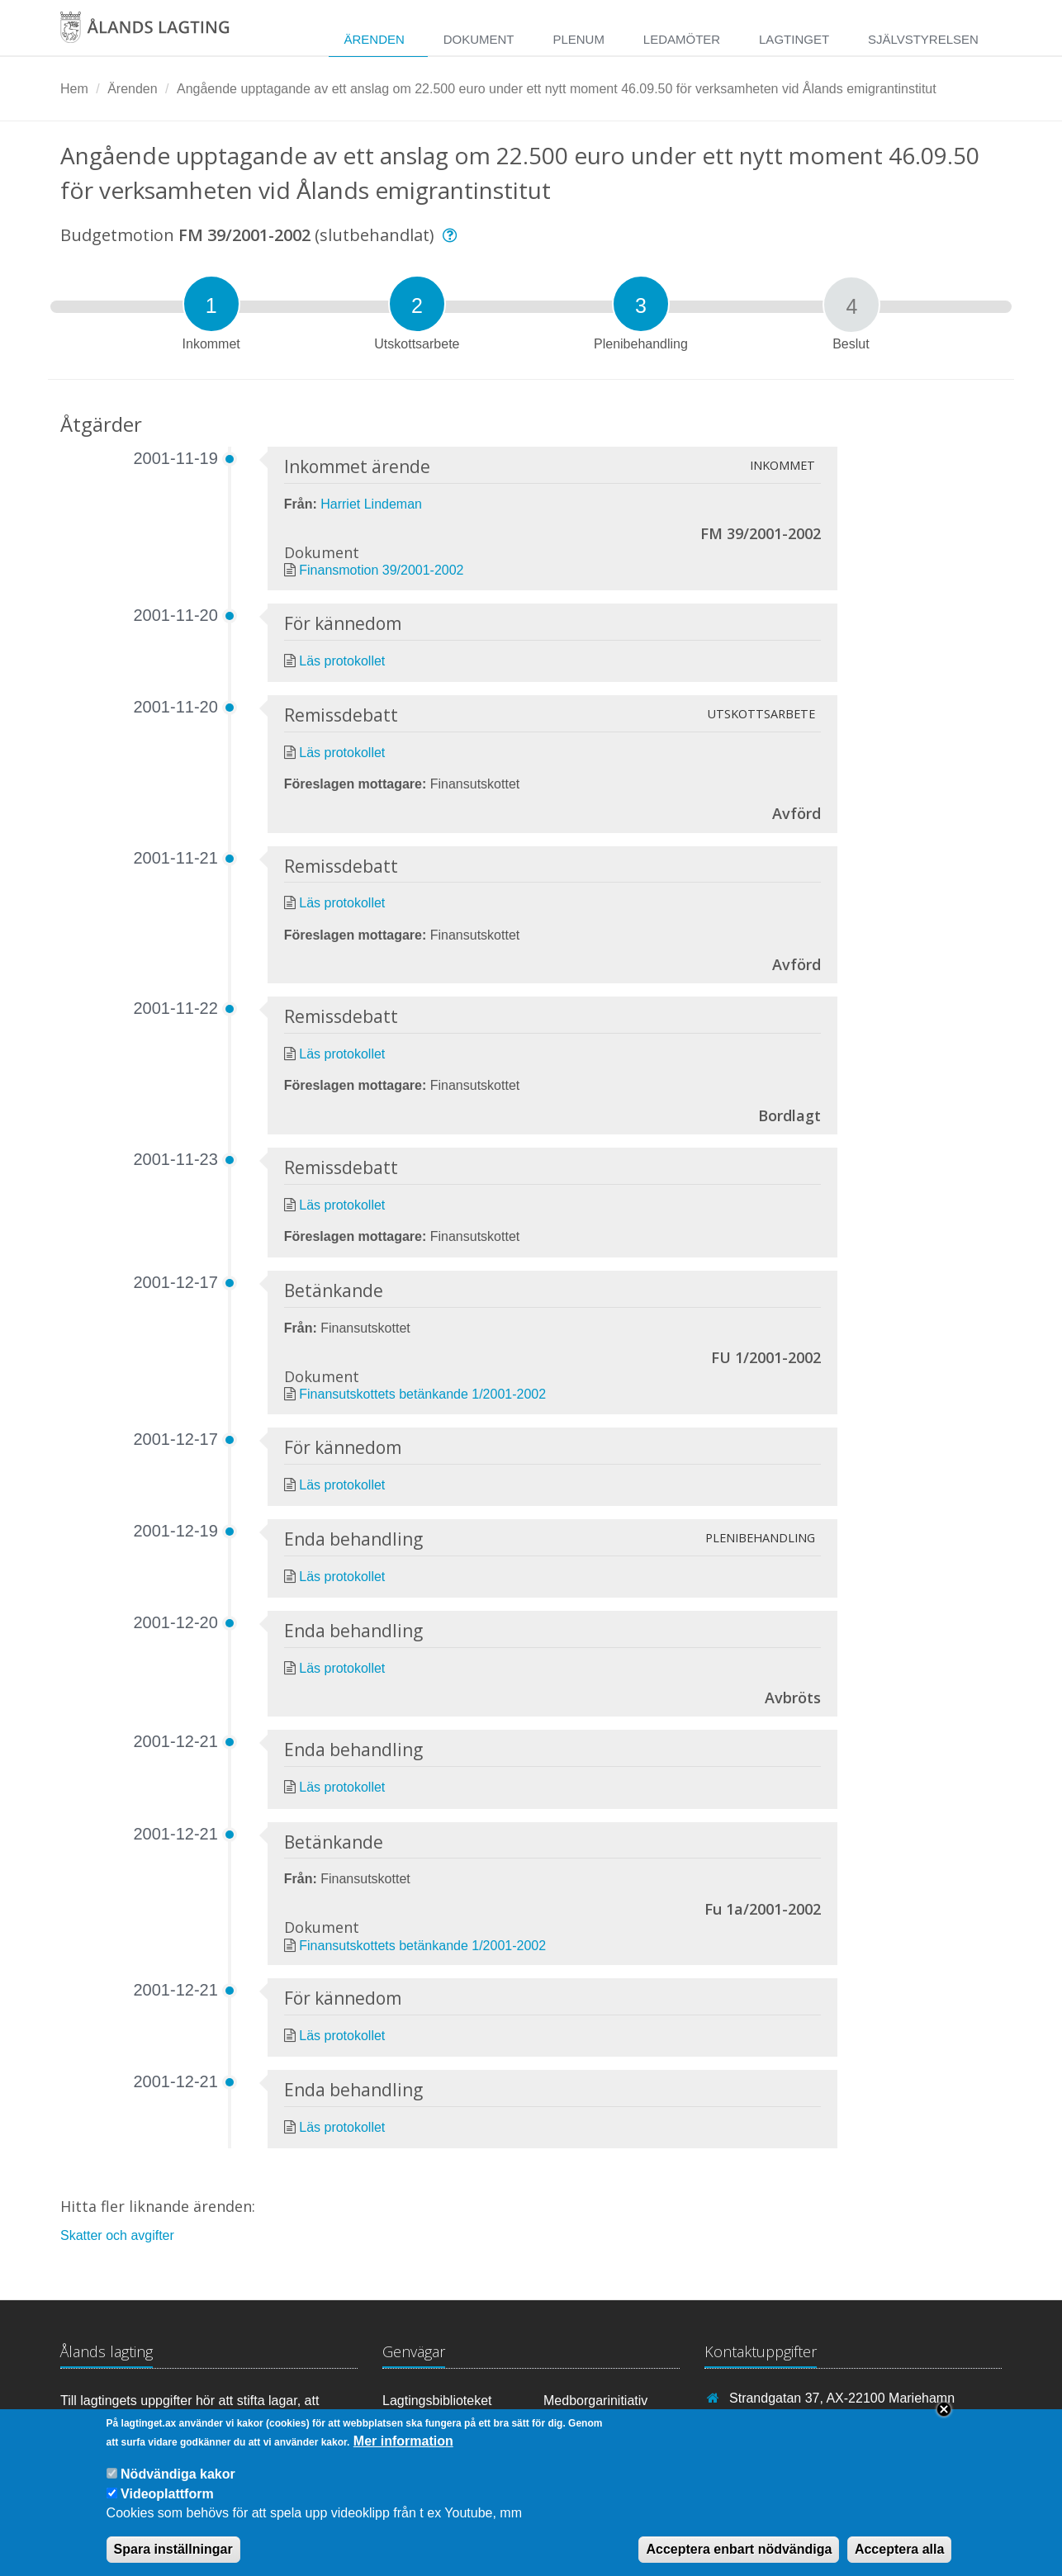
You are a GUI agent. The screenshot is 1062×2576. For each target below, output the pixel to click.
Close (944, 2422)
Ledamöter (681, 39)
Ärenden (374, 39)
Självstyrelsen (923, 39)
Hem (74, 89)
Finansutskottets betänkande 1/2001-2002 (422, 1394)
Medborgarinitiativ (595, 2401)
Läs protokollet (342, 661)
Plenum (578, 39)
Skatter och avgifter (117, 2235)
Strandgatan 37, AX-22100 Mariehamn (842, 2398)
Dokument (478, 39)
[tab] (211, 304)
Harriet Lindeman (371, 504)
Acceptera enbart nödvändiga (739, 2561)
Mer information (403, 2453)
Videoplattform (167, 2505)
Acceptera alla (900, 2561)
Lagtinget (794, 39)
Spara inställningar (173, 2561)
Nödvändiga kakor (178, 2486)
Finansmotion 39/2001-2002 (381, 570)
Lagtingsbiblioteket (437, 2401)
